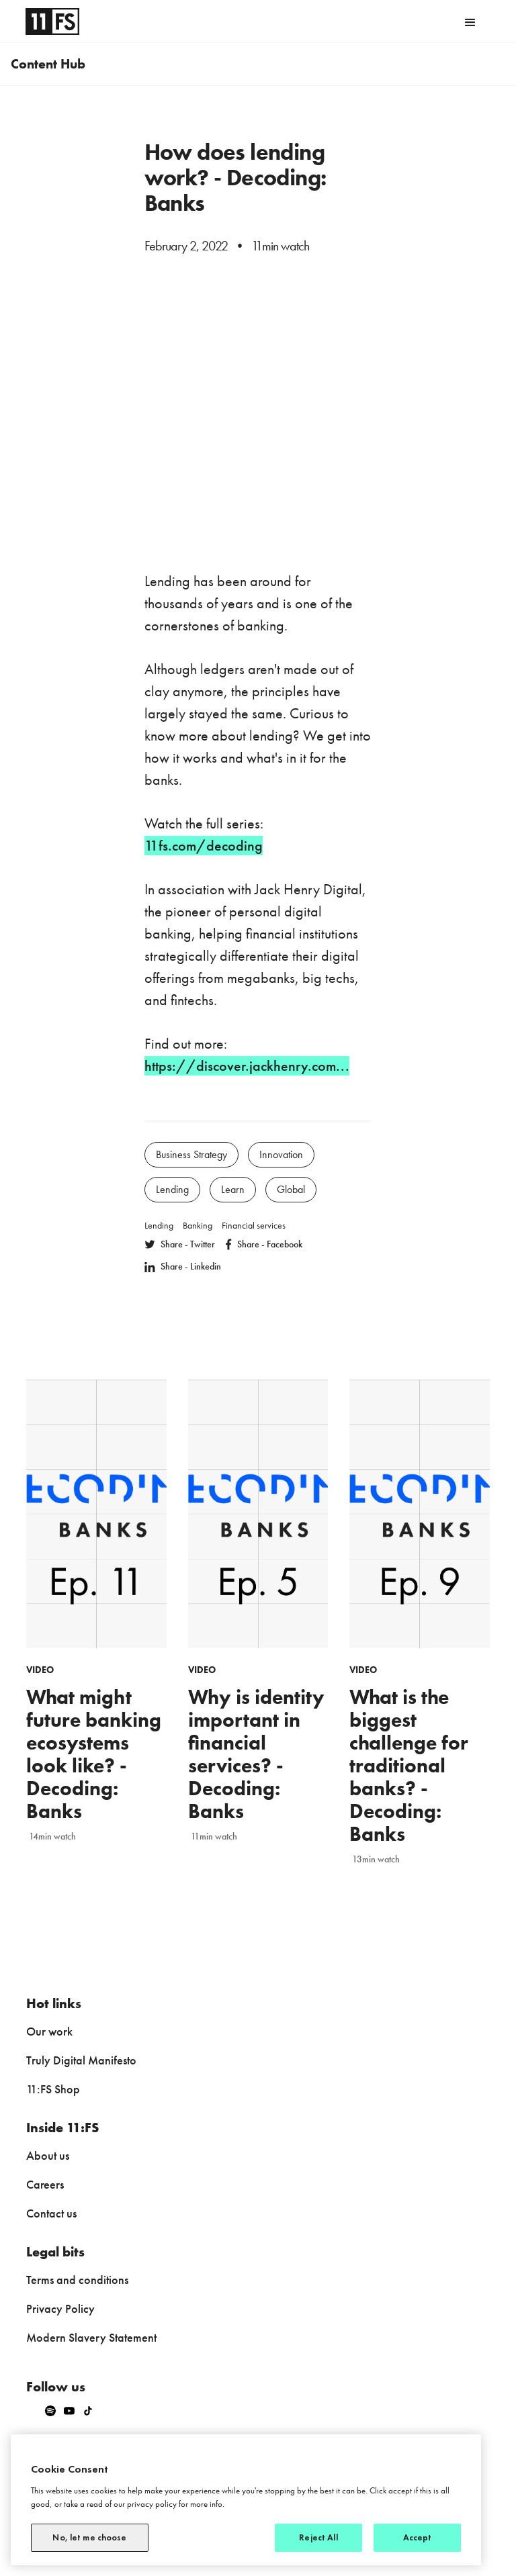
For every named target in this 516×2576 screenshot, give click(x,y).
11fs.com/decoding (203, 845)
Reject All (318, 2537)
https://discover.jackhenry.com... (246, 1066)
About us (47, 2155)
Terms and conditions (77, 2279)
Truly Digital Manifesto (81, 2060)
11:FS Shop (53, 2089)
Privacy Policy (60, 2308)
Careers (45, 2184)
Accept (417, 2537)
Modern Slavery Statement (91, 2337)
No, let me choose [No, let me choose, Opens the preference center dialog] (89, 2537)
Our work (49, 2031)
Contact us (51, 2213)
